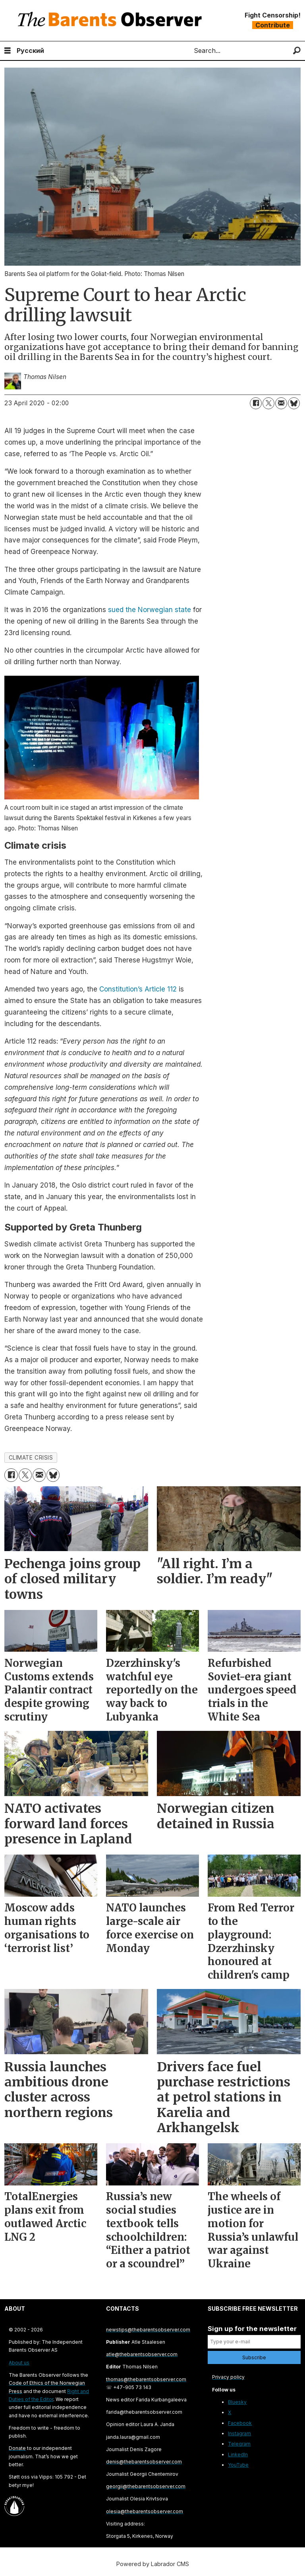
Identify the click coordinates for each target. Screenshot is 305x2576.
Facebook (240, 2423)
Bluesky (237, 2402)
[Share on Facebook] (256, 403)
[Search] (297, 50)
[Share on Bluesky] (294, 403)
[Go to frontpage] (111, 20)
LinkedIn (238, 2454)
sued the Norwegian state (149, 610)
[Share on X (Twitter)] (268, 403)
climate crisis (31, 1457)
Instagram (239, 2433)
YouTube (238, 2465)
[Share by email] (281, 403)
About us (19, 2363)
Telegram (239, 2444)
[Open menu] (7, 50)
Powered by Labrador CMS (152, 2563)
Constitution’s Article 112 (138, 989)
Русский (30, 50)
